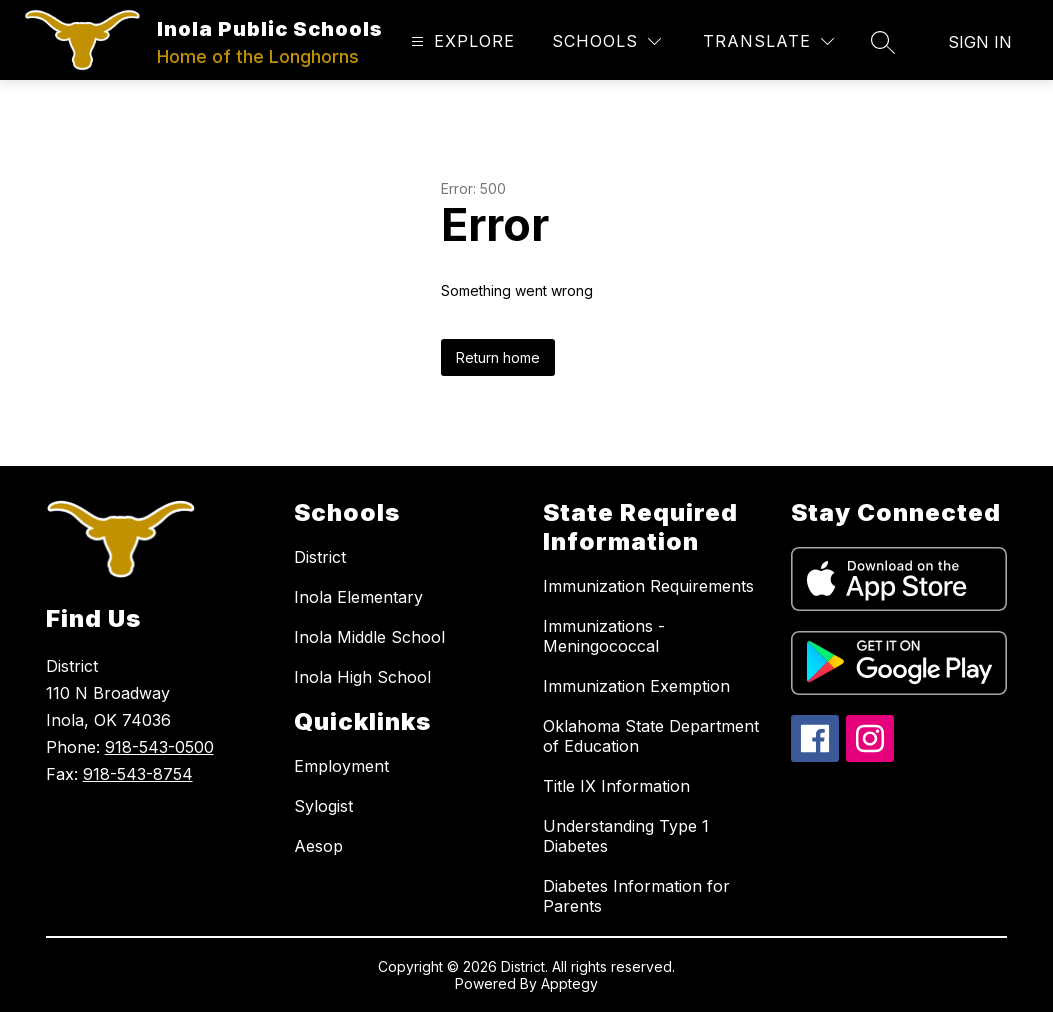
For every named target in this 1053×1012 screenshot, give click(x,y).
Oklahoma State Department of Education (651, 736)
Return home (498, 357)
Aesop (318, 846)
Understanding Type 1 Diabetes (626, 836)
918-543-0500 (159, 747)
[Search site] (883, 42)
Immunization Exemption (636, 686)
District (320, 557)
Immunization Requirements (648, 586)
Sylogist (323, 806)
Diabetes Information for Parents (636, 896)
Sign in (980, 42)
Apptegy (569, 983)
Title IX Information (616, 786)
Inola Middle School (369, 637)
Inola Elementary (358, 597)
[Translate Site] (768, 41)
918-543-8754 (138, 774)
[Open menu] (460, 41)
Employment (341, 766)
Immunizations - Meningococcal (604, 636)
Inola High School (362, 677)
